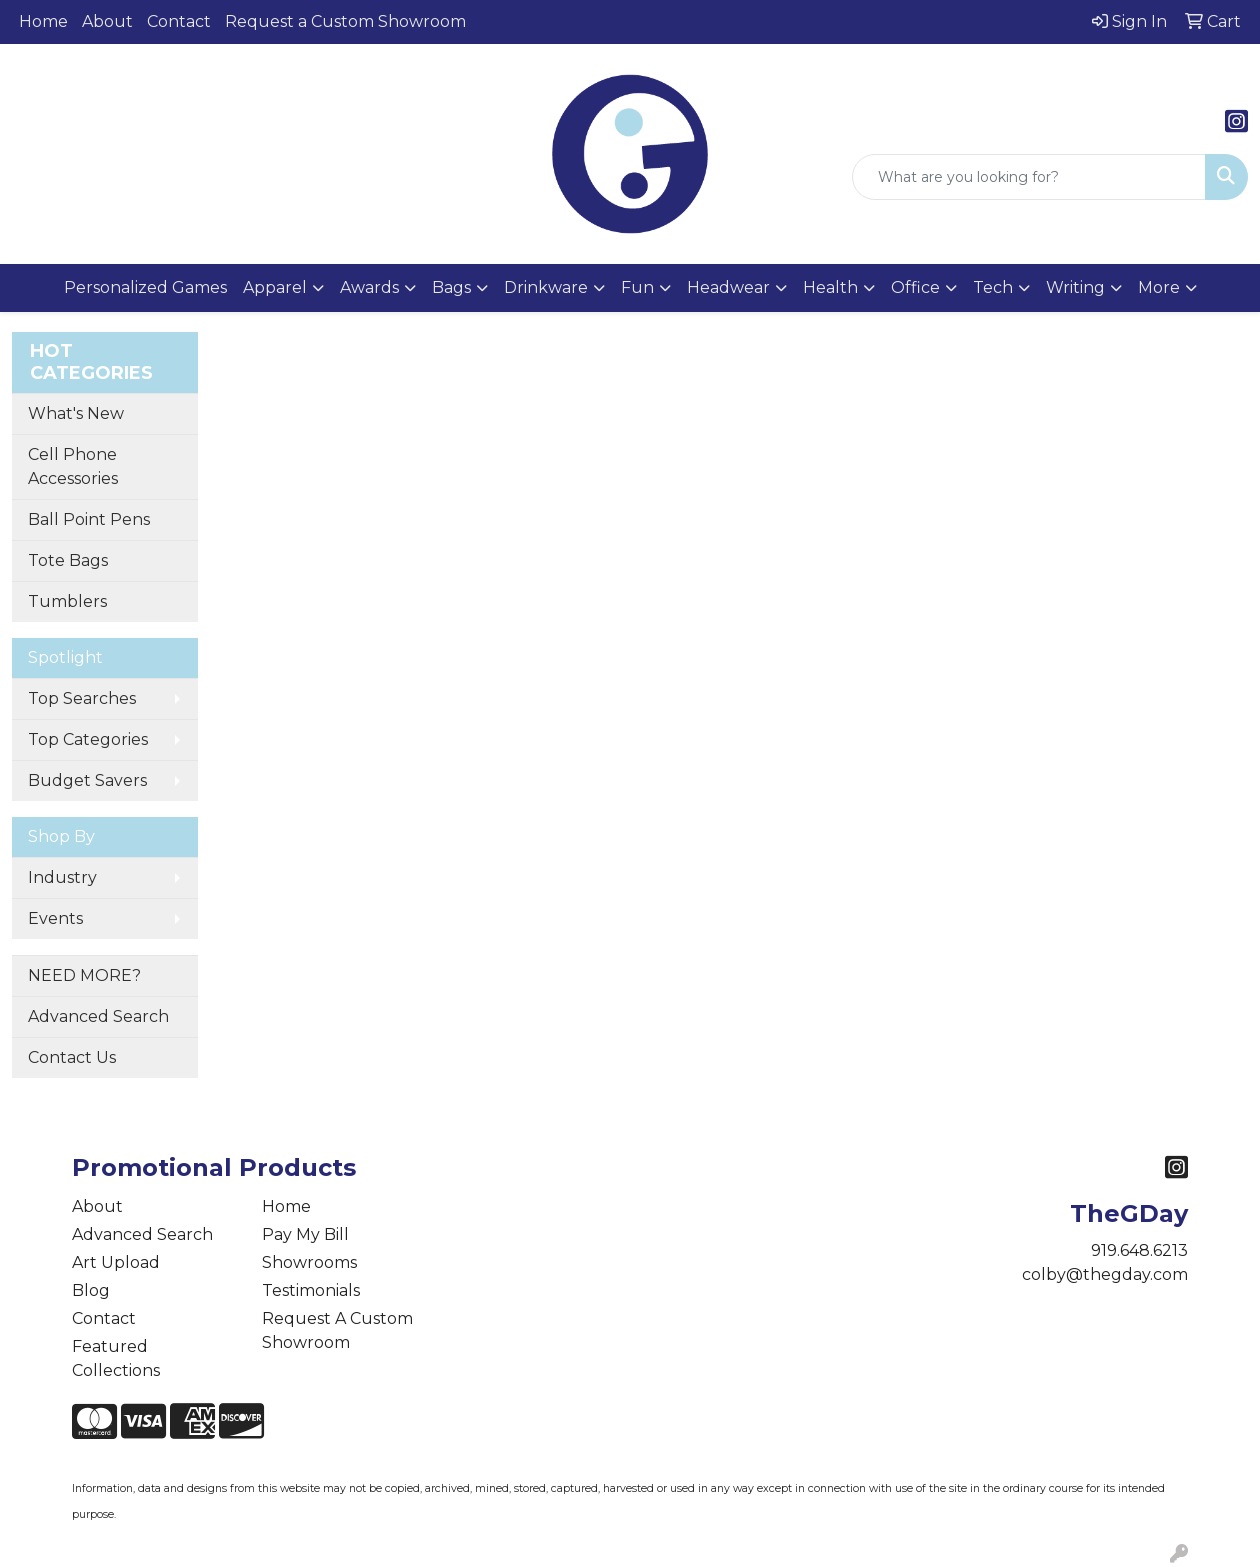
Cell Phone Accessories (73, 466)
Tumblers (67, 601)
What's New (76, 413)
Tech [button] (993, 287)
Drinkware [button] (546, 287)
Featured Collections (116, 1358)
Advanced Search (98, 1016)
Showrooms (309, 1262)
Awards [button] (369, 287)
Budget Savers (87, 780)
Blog (91, 1290)
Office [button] (915, 287)
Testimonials (311, 1290)
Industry (62, 877)
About (107, 21)
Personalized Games (145, 287)
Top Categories (88, 739)
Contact (179, 21)
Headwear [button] (728, 287)
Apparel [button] (275, 287)
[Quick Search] (1029, 177)
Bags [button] (451, 287)
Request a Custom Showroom (345, 21)
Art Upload (116, 1262)
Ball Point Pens (89, 519)
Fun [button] (637, 287)
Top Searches (82, 698)
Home (43, 21)
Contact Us (72, 1057)
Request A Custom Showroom (337, 1330)
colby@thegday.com (1105, 1274)
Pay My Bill (305, 1234)
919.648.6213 (1139, 1250)
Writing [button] (1075, 287)
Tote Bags (68, 560)
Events (55, 918)
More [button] (1159, 287)
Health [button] (830, 287)
